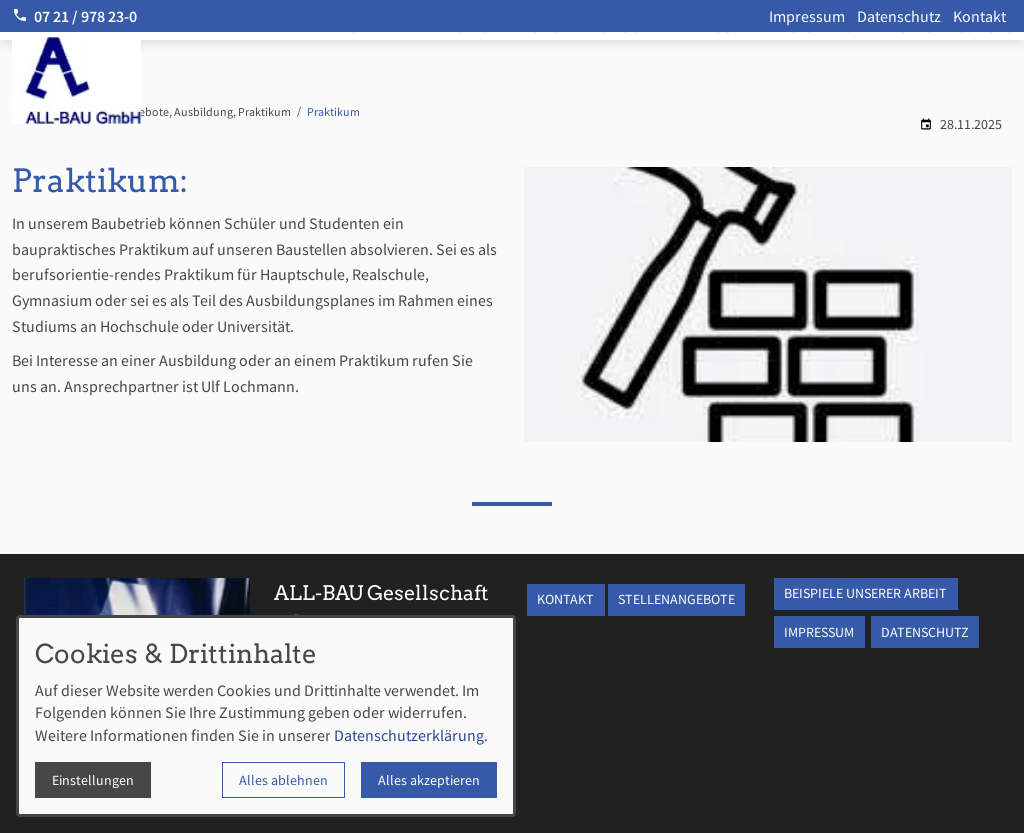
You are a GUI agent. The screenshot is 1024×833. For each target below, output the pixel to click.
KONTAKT (565, 599)
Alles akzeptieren (429, 780)
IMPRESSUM (819, 632)
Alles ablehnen (283, 780)
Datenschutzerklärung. (411, 735)
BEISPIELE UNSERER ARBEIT (865, 593)
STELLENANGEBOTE (676, 599)
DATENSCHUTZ (925, 632)
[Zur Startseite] (132, 80)
